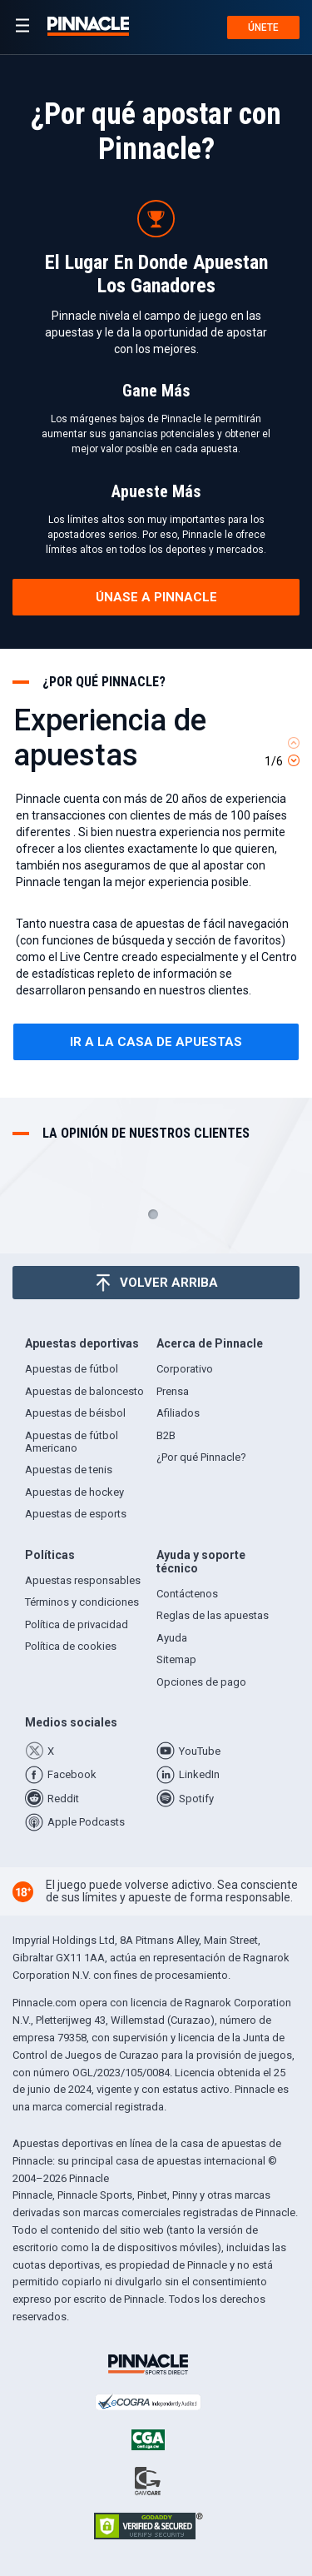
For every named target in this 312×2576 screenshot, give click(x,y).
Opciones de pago (201, 1682)
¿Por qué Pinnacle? (201, 1457)
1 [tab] (153, 1214)
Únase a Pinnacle (156, 597)
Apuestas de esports (75, 1513)
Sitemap (176, 1659)
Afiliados (178, 1413)
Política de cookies (70, 1646)
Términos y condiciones (82, 1602)
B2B (166, 1435)
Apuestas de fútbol (71, 1369)
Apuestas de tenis (68, 1469)
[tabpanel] (156, 880)
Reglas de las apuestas (212, 1615)
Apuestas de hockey (74, 1492)
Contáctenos (187, 1593)
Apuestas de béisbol (75, 1413)
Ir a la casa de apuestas (156, 1041)
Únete (263, 27)
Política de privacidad (76, 1624)
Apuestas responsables (83, 1580)
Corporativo (184, 1369)
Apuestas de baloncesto (84, 1391)
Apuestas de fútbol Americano (71, 1441)
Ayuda (171, 1638)
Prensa (172, 1391)
